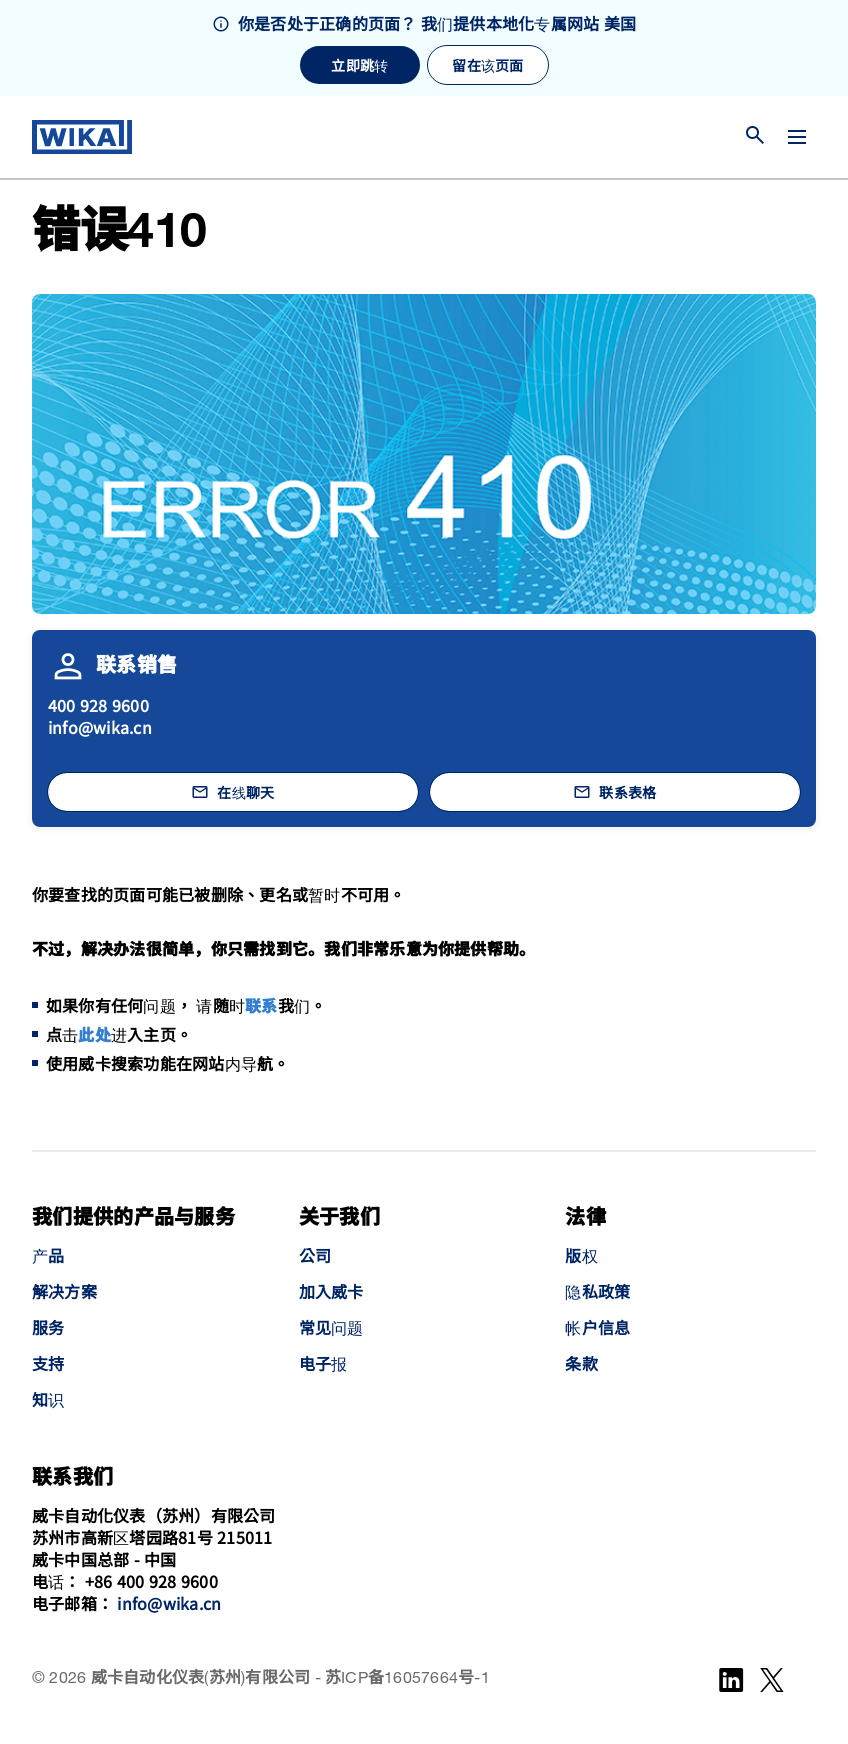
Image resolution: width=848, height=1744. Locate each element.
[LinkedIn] (731, 1680)
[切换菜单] (797, 137)
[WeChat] (772, 1680)
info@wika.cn (100, 727)
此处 (94, 1036)
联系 (261, 1007)
